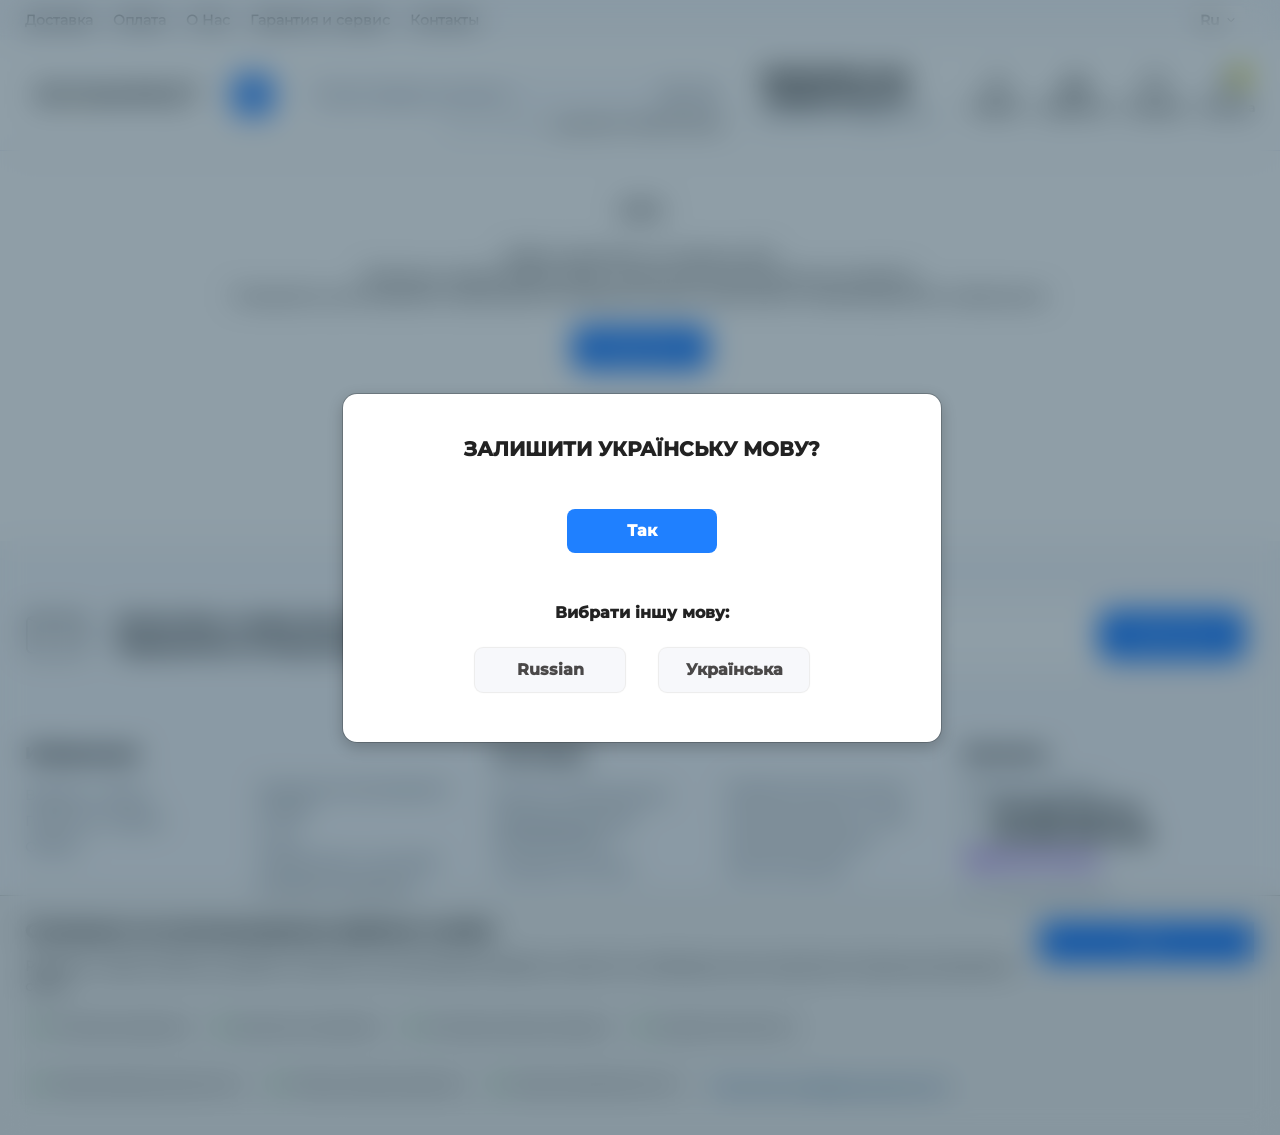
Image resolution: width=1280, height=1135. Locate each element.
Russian (550, 669)
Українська (734, 669)
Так (642, 530)
